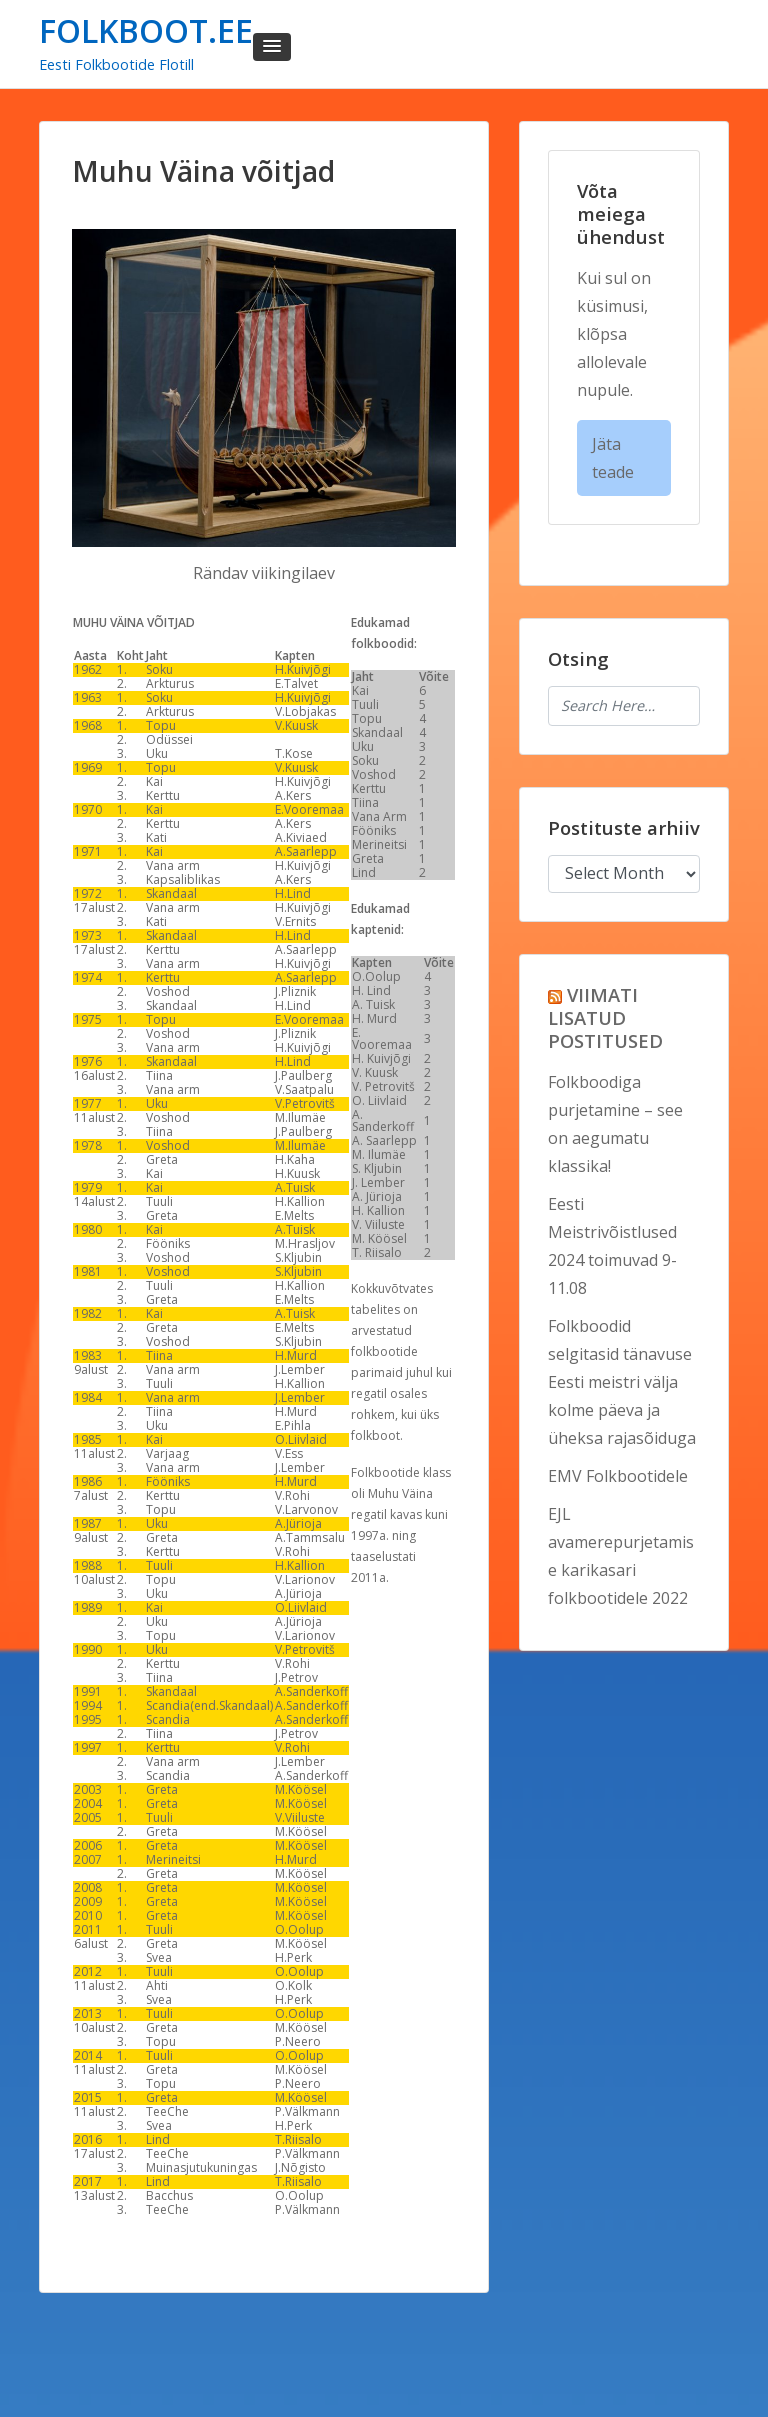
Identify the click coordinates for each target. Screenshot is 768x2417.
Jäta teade (613, 458)
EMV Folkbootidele (618, 1476)
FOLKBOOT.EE (146, 30)
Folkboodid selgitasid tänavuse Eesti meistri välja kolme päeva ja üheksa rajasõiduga (622, 1382)
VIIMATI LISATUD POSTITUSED (605, 1017)
